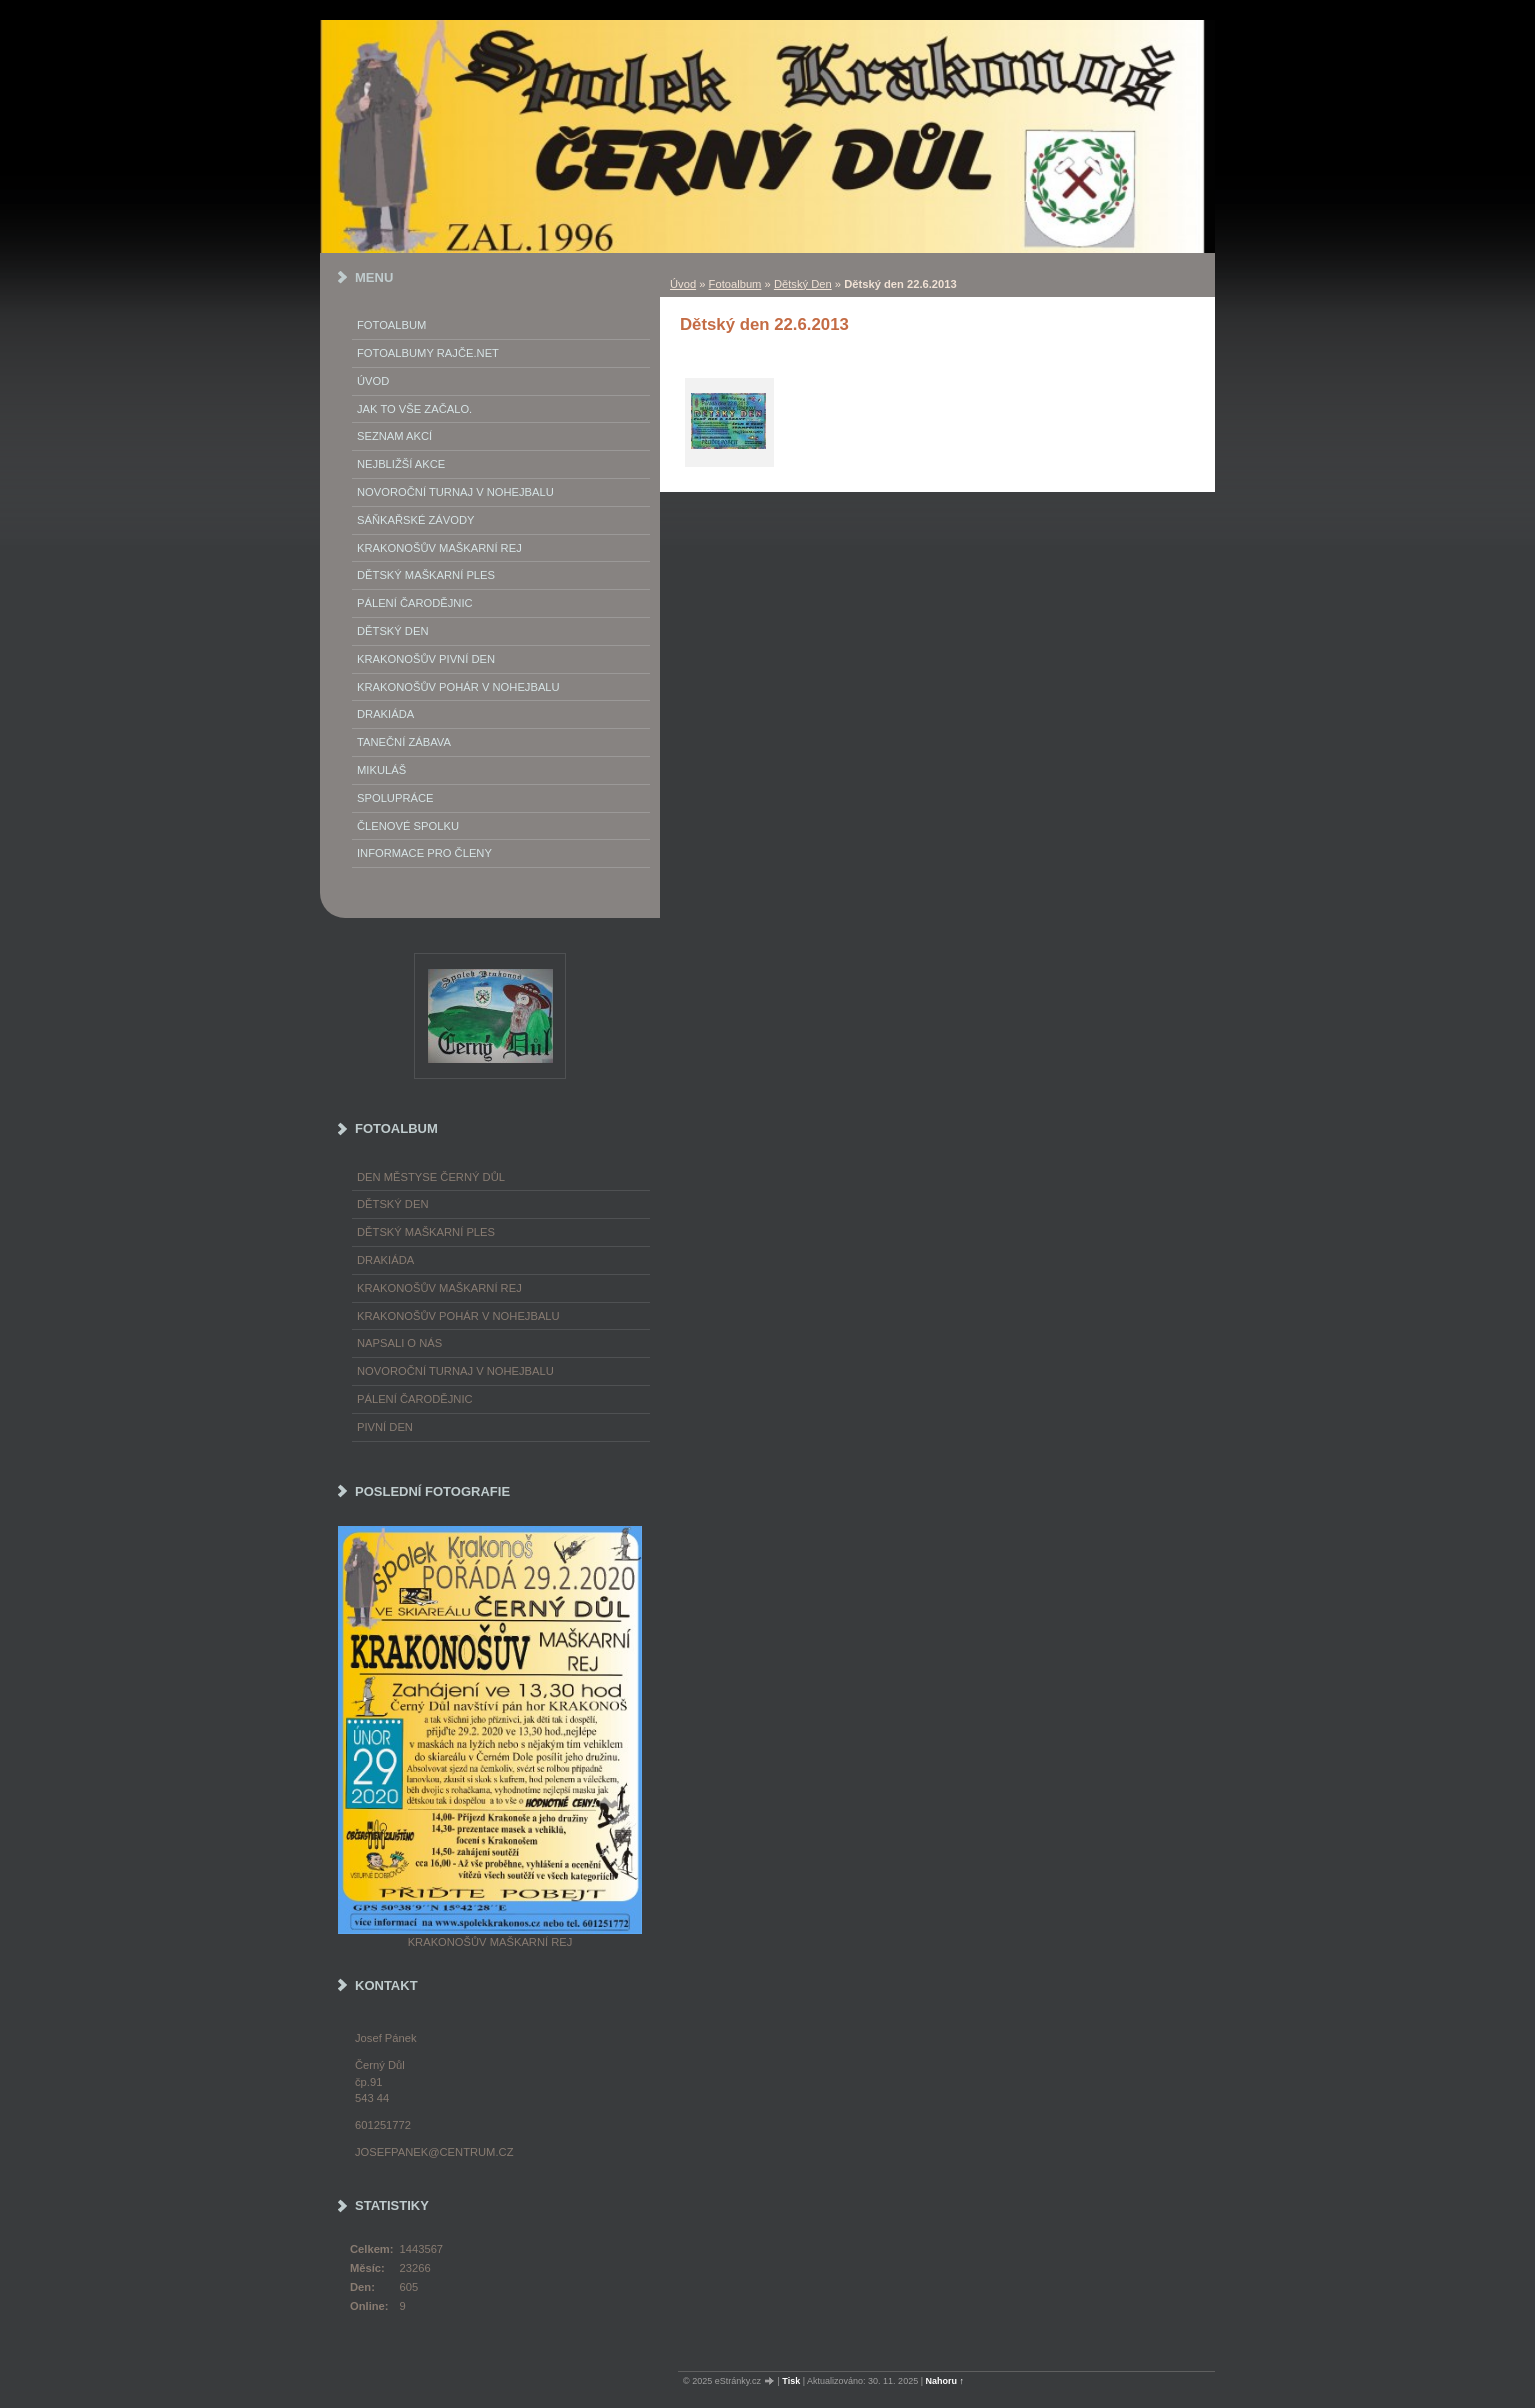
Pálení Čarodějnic (415, 603)
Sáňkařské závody (416, 520)
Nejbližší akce (401, 464)
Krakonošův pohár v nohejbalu (458, 687)
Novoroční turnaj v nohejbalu (455, 492)
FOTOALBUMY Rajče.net (428, 353)
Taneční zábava (404, 742)
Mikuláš (381, 770)
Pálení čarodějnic (415, 1399)
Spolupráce (395, 798)
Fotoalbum (735, 284)
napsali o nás (399, 1343)
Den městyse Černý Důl (431, 1177)
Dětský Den (803, 284)
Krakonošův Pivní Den (426, 659)
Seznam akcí (394, 436)
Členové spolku (408, 826)
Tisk (791, 2381)
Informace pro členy (424, 853)
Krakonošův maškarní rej (439, 548)
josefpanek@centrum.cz (434, 2152)
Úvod (683, 284)
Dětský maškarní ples (426, 575)
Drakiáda (385, 714)
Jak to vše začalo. (414, 409)
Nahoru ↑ (945, 2381)
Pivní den (385, 1427)
